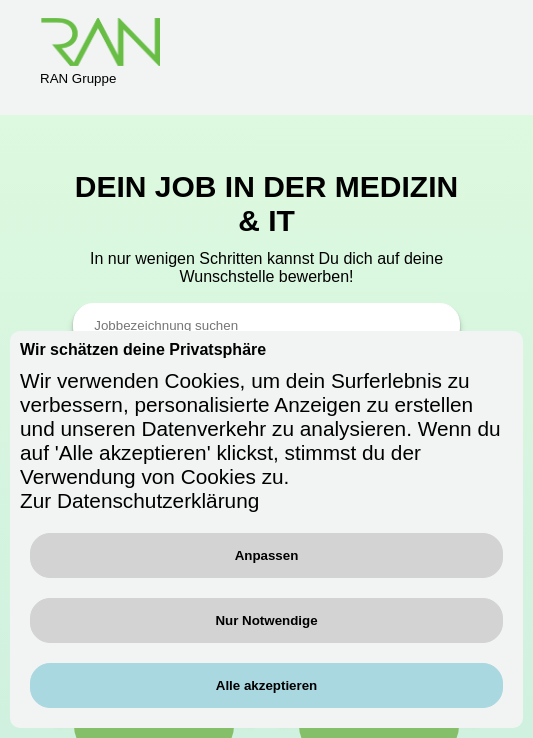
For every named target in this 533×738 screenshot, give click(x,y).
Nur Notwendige (266, 620)
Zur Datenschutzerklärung (139, 500)
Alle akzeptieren (266, 685)
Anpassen (267, 555)
